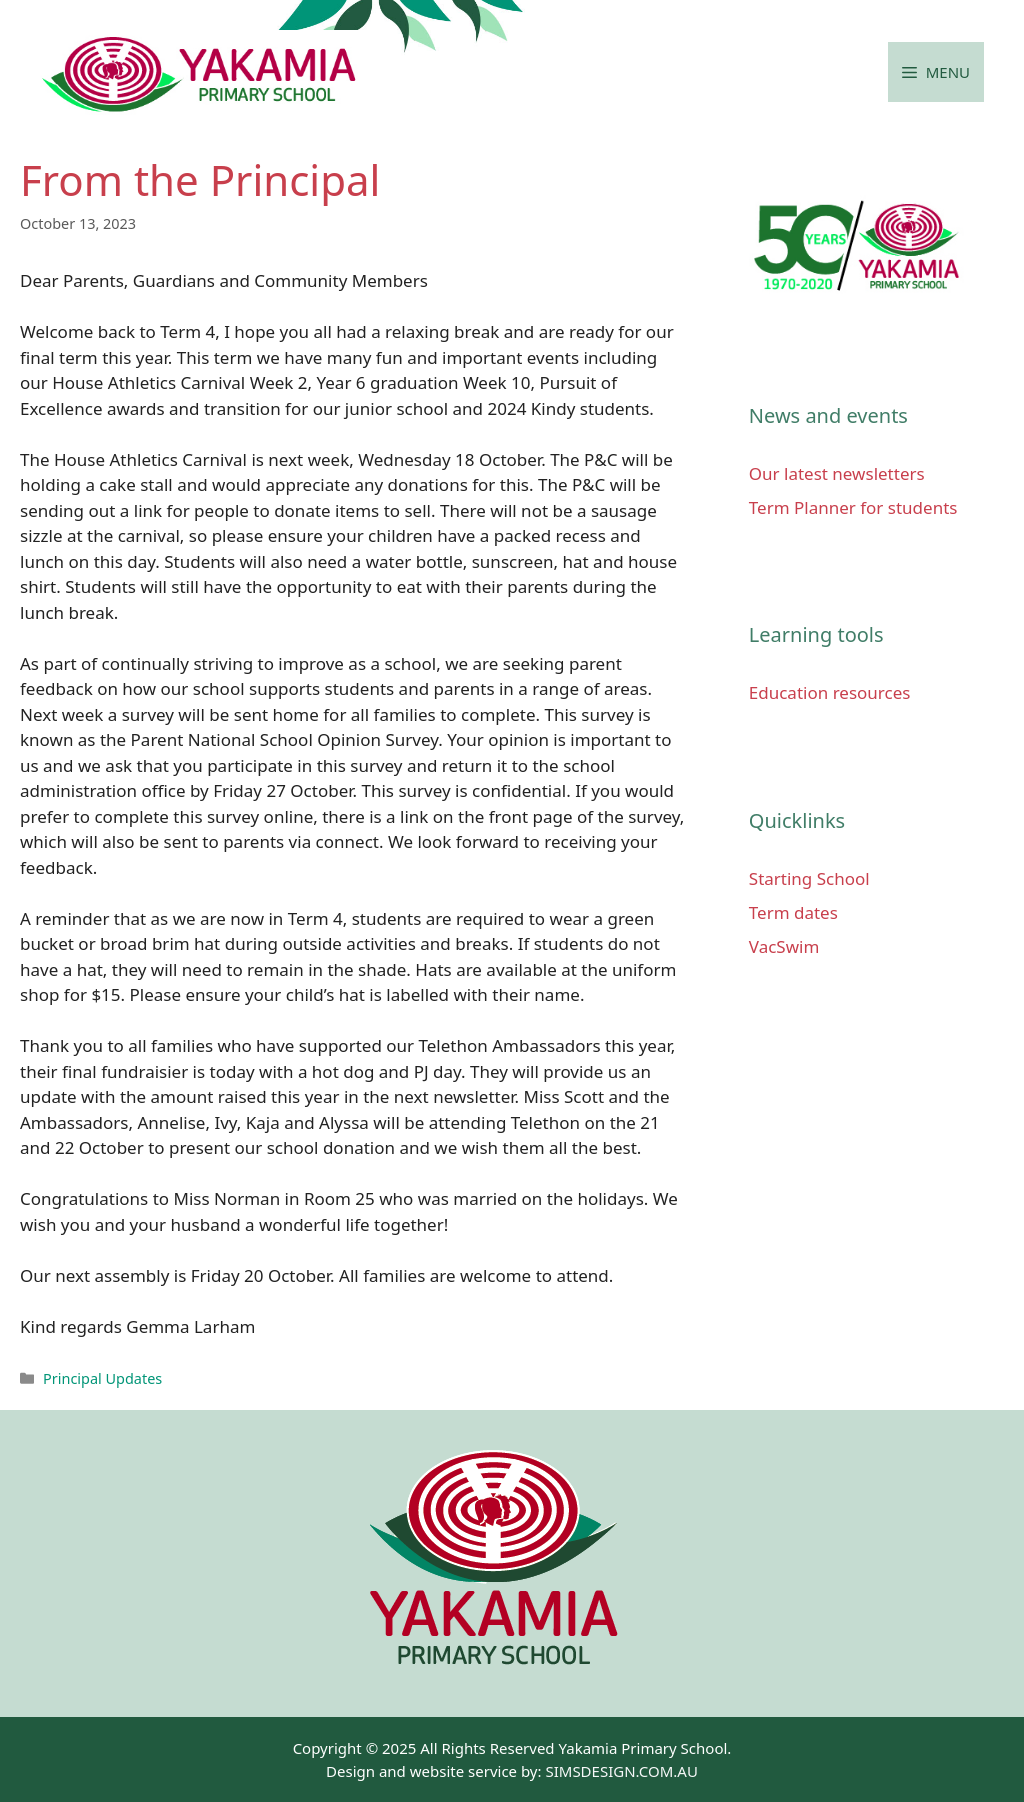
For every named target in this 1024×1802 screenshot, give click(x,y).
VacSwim (784, 946)
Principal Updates (102, 1378)
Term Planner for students (853, 507)
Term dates (793, 912)
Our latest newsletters (837, 473)
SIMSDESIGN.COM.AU (621, 1771)
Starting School (809, 878)
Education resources (830, 692)
